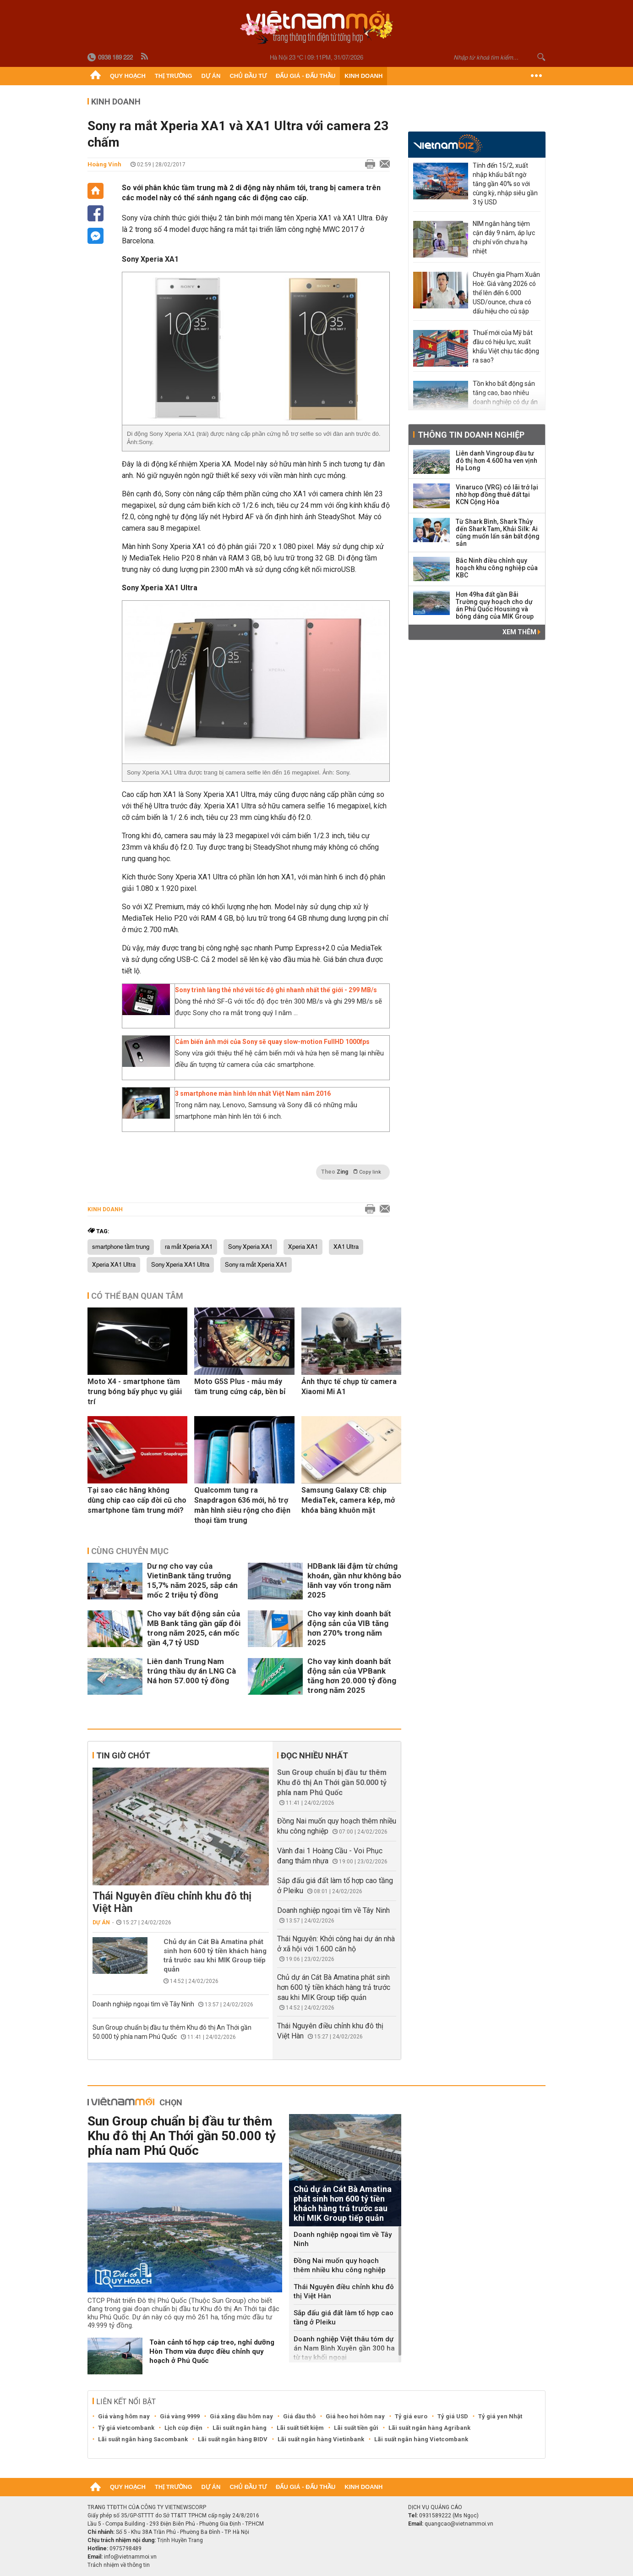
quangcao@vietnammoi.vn (459, 2524)
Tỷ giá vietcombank (126, 2427)
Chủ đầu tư (248, 75)
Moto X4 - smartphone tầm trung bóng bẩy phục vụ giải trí (134, 1391)
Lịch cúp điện (183, 2427)
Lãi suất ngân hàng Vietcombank (421, 2439)
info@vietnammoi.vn (130, 2557)
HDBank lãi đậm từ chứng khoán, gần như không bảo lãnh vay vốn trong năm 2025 (354, 1580)
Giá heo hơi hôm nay (355, 2416)
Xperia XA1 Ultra (114, 1264)
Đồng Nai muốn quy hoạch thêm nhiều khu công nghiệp (340, 2265)
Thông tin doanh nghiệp (471, 434)
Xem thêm (521, 632)
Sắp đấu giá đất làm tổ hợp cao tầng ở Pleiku (343, 2317)
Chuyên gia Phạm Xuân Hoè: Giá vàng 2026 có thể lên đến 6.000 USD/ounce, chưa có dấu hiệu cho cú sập (506, 293)
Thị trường (173, 75)
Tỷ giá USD (452, 2416)
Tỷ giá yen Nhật (500, 2416)
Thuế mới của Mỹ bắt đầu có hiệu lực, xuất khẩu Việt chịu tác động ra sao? (506, 346)
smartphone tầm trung (120, 1246)
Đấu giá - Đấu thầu (305, 75)
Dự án (211, 75)
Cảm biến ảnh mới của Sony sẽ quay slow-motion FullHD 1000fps (272, 1041)
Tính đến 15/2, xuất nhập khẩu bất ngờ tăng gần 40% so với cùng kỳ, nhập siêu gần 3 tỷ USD (505, 184)
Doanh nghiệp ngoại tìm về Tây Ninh (143, 2004)
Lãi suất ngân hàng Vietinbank (321, 2439)
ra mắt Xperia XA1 (189, 1246)
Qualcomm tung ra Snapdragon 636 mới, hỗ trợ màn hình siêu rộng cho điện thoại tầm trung (242, 1505)
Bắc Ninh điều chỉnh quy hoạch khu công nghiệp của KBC (497, 568)
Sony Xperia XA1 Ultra (180, 1264)
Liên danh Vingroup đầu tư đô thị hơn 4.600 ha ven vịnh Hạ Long (496, 461)
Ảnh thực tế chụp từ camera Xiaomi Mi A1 (349, 1386)
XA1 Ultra (346, 1246)
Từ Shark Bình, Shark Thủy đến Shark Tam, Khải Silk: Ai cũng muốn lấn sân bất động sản (498, 532)
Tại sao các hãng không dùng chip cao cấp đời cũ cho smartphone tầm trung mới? (136, 1500)
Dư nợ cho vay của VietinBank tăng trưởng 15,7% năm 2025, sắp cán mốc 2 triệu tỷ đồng (192, 1580)
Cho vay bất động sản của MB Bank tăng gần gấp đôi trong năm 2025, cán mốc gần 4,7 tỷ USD (193, 1628)
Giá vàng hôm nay (124, 2416)
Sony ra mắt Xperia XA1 (256, 1264)
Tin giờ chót (123, 1755)
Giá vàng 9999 (180, 2416)
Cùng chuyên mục (130, 1551)
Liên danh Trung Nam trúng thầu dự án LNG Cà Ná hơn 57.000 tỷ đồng (191, 1671)
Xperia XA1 (303, 1246)
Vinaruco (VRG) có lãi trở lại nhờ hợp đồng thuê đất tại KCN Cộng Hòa (497, 494)
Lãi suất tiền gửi (356, 2427)
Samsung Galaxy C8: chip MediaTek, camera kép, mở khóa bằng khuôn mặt (348, 1500)
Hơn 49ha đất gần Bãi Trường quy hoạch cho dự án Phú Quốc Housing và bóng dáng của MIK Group (495, 605)
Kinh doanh (363, 75)
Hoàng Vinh (104, 164)
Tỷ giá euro (411, 2416)
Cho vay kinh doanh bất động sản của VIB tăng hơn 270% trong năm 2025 (349, 1628)
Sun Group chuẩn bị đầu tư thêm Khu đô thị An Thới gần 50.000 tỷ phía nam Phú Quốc (332, 1782)
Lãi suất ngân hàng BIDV (232, 2439)
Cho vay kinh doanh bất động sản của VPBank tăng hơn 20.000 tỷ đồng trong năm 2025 (351, 1676)
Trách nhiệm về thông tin (118, 2565)
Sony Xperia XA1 (250, 1246)
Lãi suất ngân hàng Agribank (429, 2427)
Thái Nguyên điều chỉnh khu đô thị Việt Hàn (172, 1902)
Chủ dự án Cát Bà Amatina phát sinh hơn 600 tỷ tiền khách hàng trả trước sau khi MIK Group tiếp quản (215, 1955)
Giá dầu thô (299, 2416)
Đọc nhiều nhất (314, 1755)
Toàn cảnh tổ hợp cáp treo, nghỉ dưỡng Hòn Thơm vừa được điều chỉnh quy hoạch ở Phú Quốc (211, 2351)
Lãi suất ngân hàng (240, 2427)
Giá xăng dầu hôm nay (241, 2416)
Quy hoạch (128, 75)
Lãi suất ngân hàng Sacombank (143, 2439)
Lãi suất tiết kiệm (300, 2427)
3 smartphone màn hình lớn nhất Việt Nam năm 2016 (253, 1093)
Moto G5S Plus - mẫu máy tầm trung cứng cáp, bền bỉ (239, 1386)
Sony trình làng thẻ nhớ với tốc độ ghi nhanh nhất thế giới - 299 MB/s (276, 990)
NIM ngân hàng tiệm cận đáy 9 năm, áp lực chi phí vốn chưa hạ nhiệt (504, 237)
